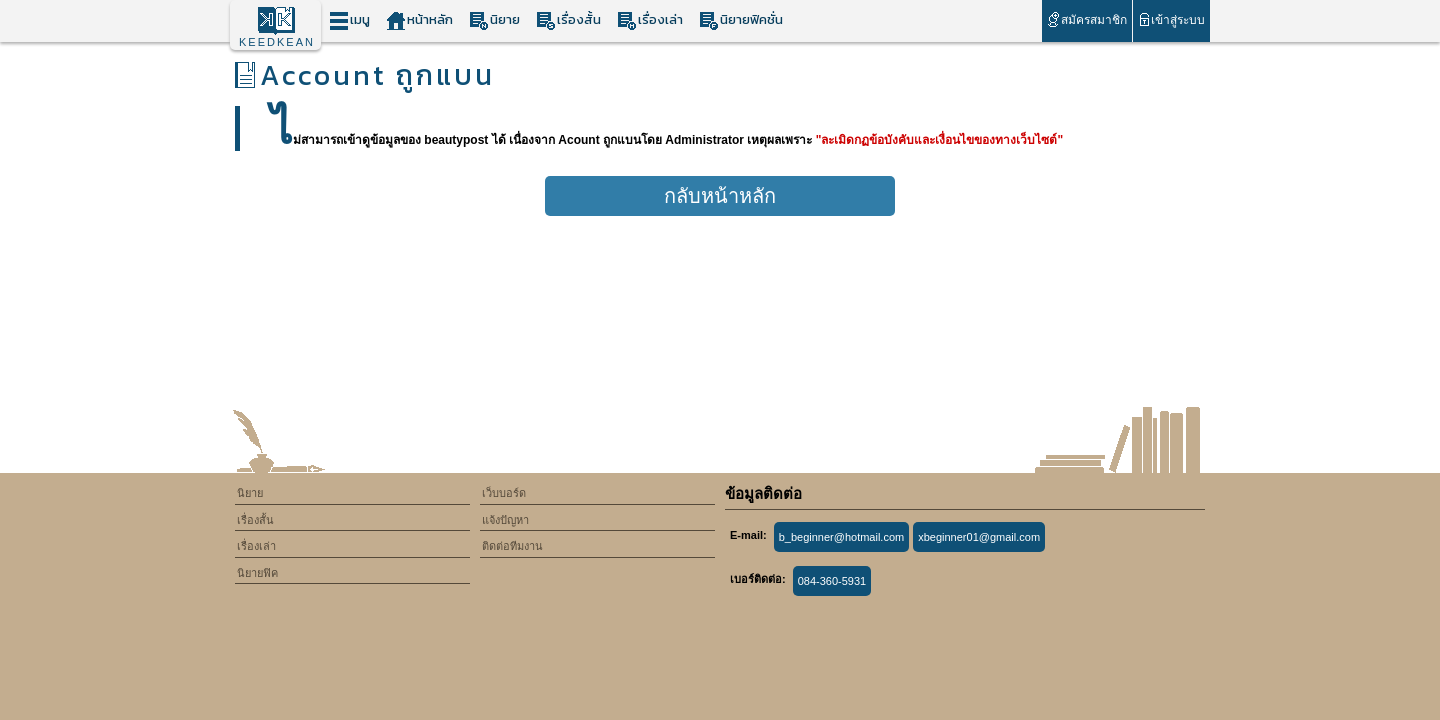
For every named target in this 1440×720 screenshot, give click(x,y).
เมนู (349, 20)
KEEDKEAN (277, 42)
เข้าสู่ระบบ (1171, 19)
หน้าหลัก (419, 20)
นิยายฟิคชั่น (741, 20)
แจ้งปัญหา (505, 520)
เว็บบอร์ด (504, 493)
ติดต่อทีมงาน (512, 546)
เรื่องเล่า (650, 20)
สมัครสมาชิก (1086, 19)
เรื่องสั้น (568, 20)
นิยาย (494, 20)
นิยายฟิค (257, 573)
